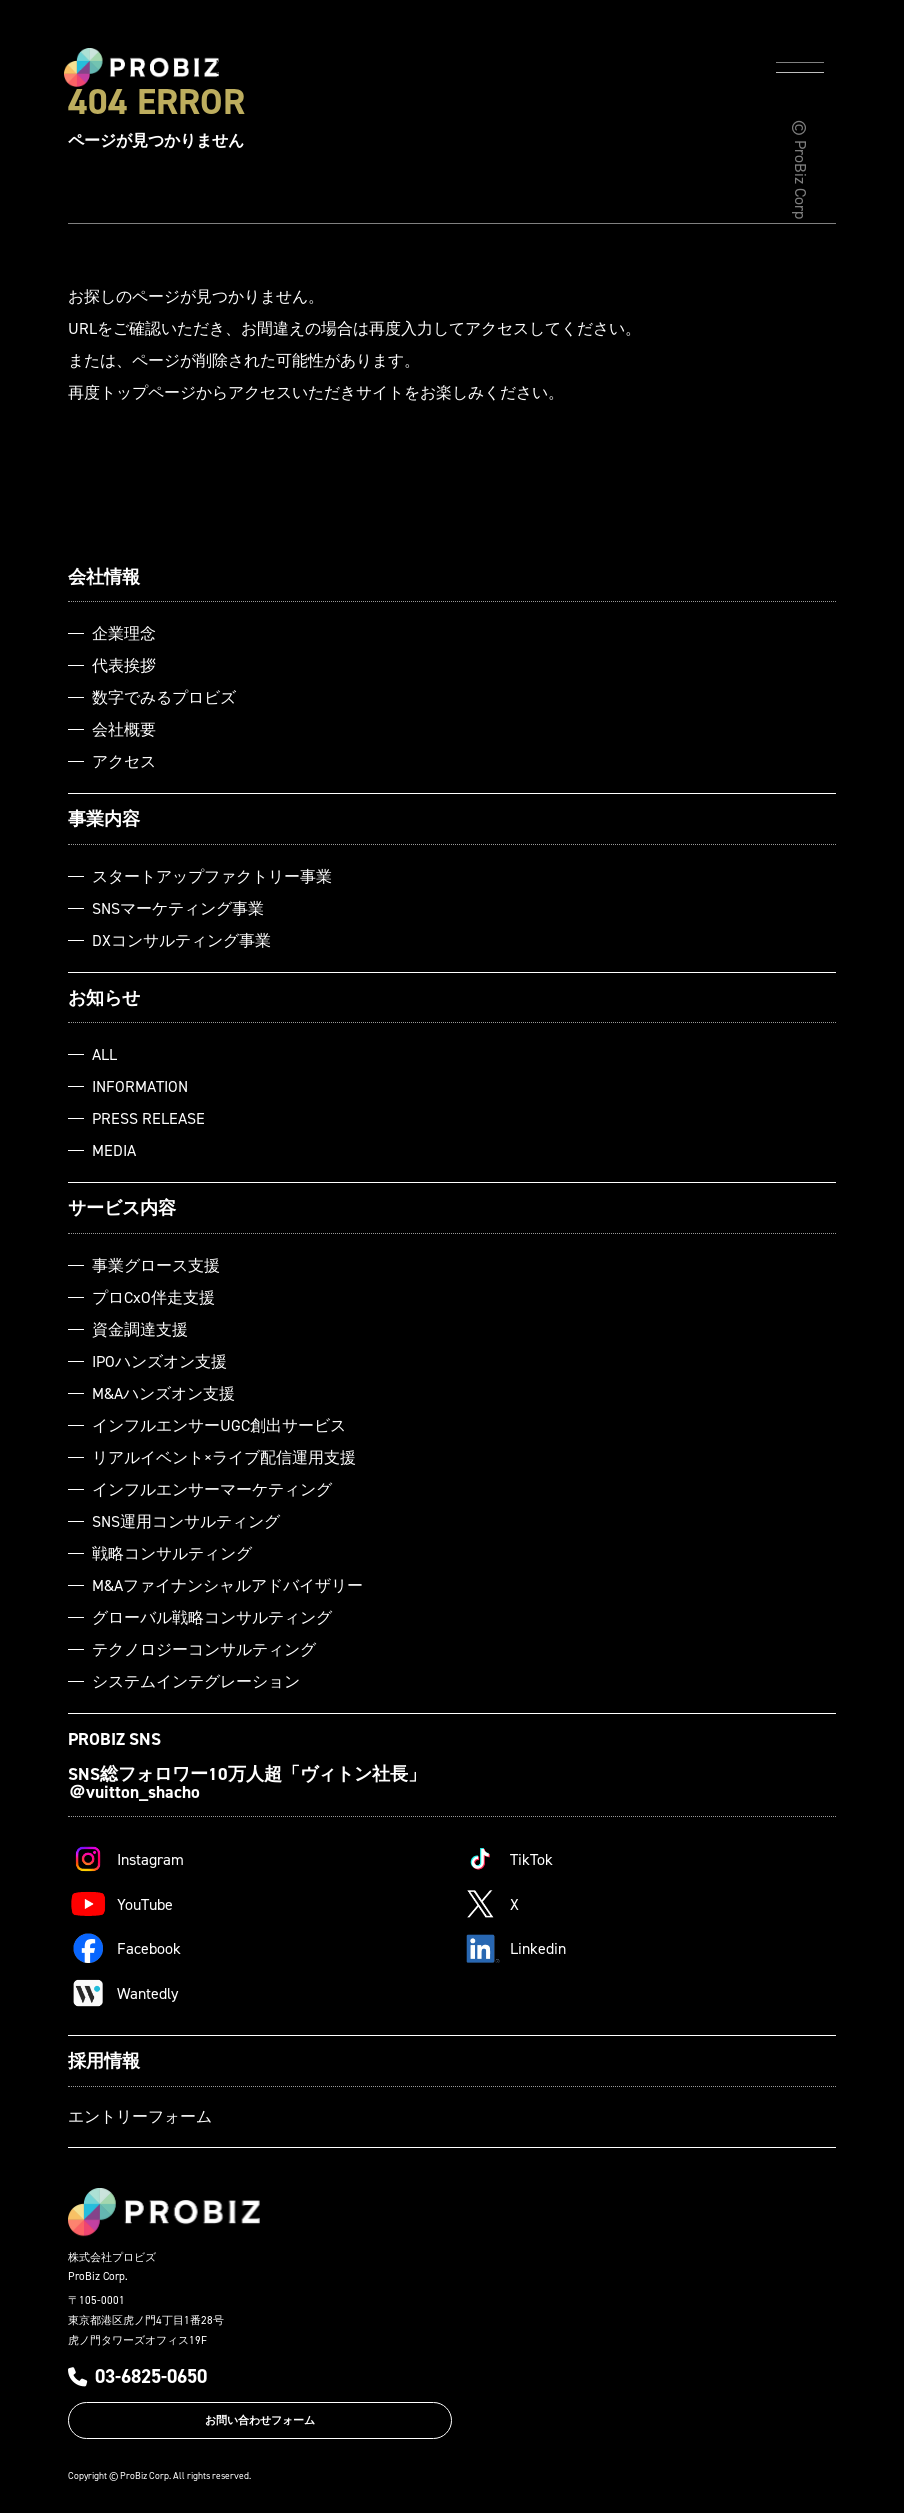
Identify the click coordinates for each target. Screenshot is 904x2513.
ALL (104, 1054)
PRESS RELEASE (148, 1118)
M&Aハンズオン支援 (163, 1393)
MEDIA (114, 1150)
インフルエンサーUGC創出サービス (219, 1425)
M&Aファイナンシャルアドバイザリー (227, 1585)
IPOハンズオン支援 (159, 1361)
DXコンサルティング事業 (181, 940)
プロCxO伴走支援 (153, 1297)
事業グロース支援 (156, 1265)
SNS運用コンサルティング (186, 1521)
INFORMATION (140, 1086)
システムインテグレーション (196, 1681)
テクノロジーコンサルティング (204, 1649)
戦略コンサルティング (172, 1553)
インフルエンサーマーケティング (212, 1489)
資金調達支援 (140, 1329)
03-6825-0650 (137, 2376)
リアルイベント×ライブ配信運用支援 (224, 1457)
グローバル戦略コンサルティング (212, 1617)
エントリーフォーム (140, 2116)
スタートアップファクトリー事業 (212, 876)
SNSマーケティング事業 (178, 908)
